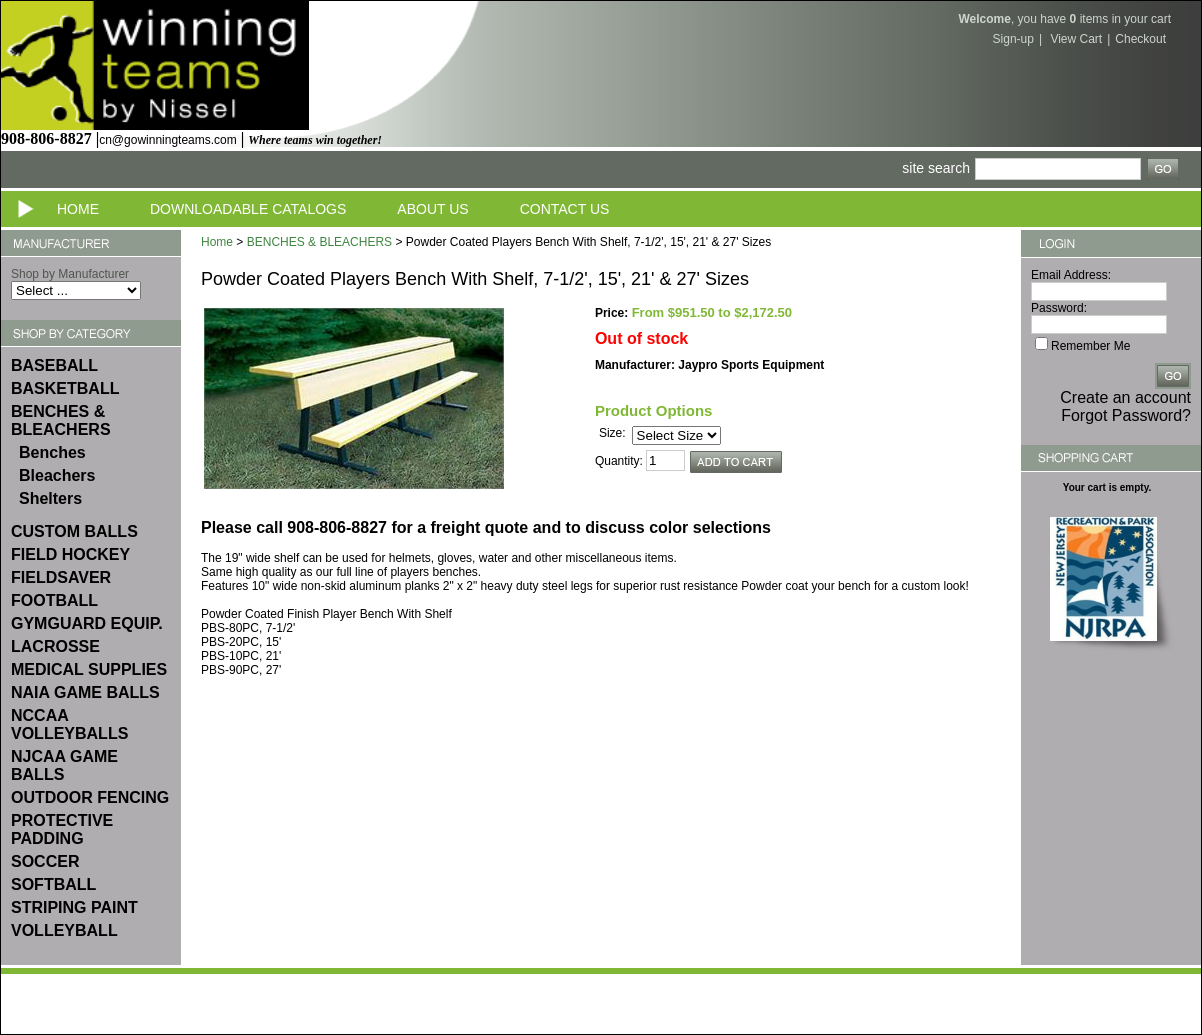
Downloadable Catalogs (248, 209)
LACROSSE (55, 646)
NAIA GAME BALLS (85, 692)
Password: (1059, 308)
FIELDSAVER (61, 577)
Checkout (1140, 39)
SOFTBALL (53, 884)
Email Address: (1071, 275)
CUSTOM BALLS (74, 531)
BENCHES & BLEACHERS (61, 420)
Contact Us (565, 209)
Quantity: (619, 461)
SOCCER (45, 861)
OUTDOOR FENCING (90, 797)
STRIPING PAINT (74, 907)
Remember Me (1090, 346)
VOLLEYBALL (64, 930)
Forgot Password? (1126, 415)
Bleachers (57, 475)
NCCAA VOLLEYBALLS (69, 724)
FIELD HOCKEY (70, 554)
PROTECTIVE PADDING (62, 829)
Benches (52, 452)
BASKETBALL (65, 388)
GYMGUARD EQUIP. (87, 623)
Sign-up (1013, 39)
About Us (432, 209)
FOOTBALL (54, 600)
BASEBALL (54, 365)
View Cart (1076, 39)
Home (78, 209)
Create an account (1125, 397)
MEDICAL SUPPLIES (89, 669)
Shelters (50, 498)
